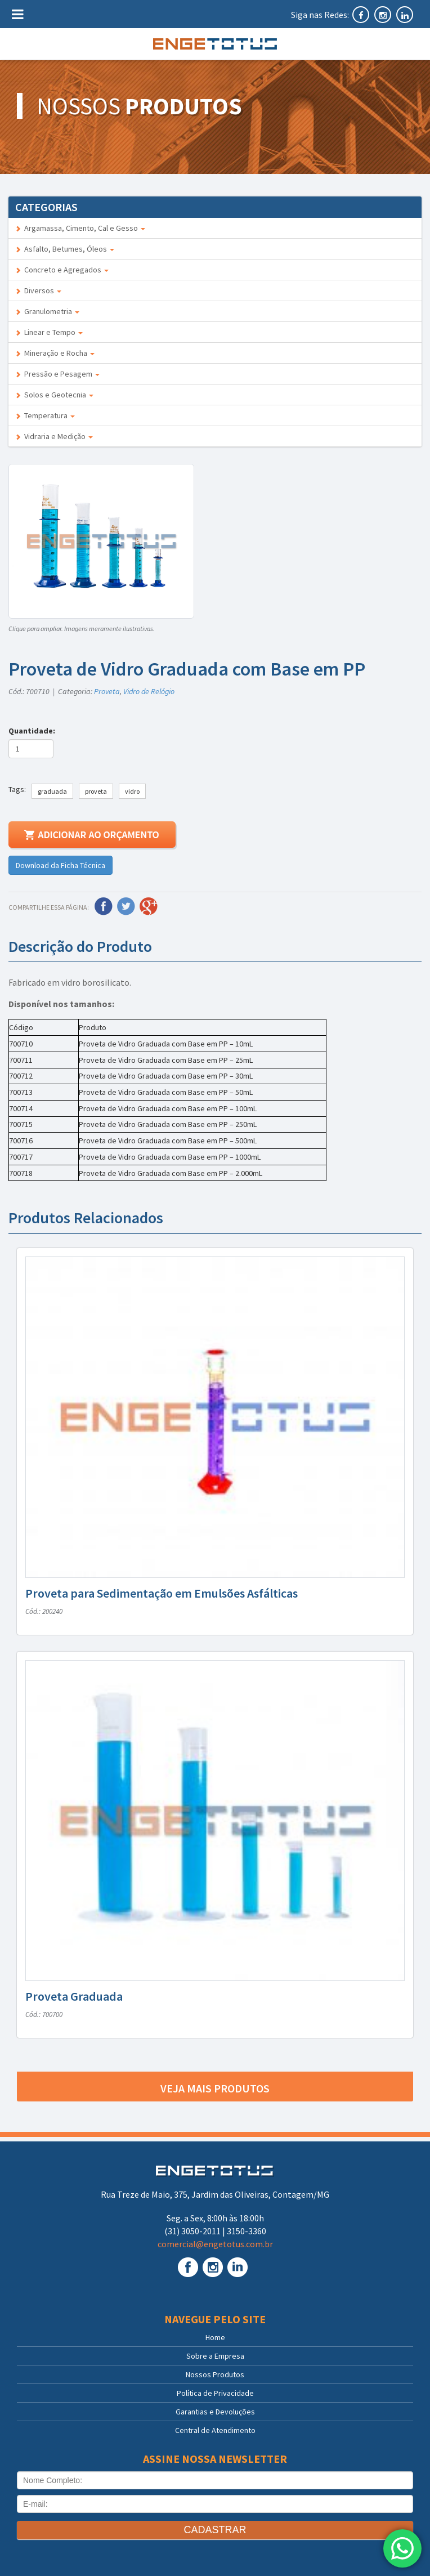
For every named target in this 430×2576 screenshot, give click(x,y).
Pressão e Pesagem (57, 374)
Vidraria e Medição (54, 436)
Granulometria (47, 311)
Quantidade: (33, 731)
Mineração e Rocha (55, 353)
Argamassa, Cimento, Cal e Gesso (80, 228)
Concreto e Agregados (62, 270)
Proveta (107, 691)
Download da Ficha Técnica (60, 865)
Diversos (38, 290)
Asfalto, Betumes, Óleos (64, 249)
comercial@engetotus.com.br (215, 2243)
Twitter (126, 906)
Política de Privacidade (215, 2393)
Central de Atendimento (215, 2430)
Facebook (104, 906)
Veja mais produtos (215, 2088)
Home (215, 2337)
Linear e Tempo (49, 332)
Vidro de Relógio (148, 691)
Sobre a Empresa (215, 2356)
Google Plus (149, 906)
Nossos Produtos (215, 2374)
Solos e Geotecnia (54, 395)
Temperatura (45, 415)
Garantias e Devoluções (215, 2412)
